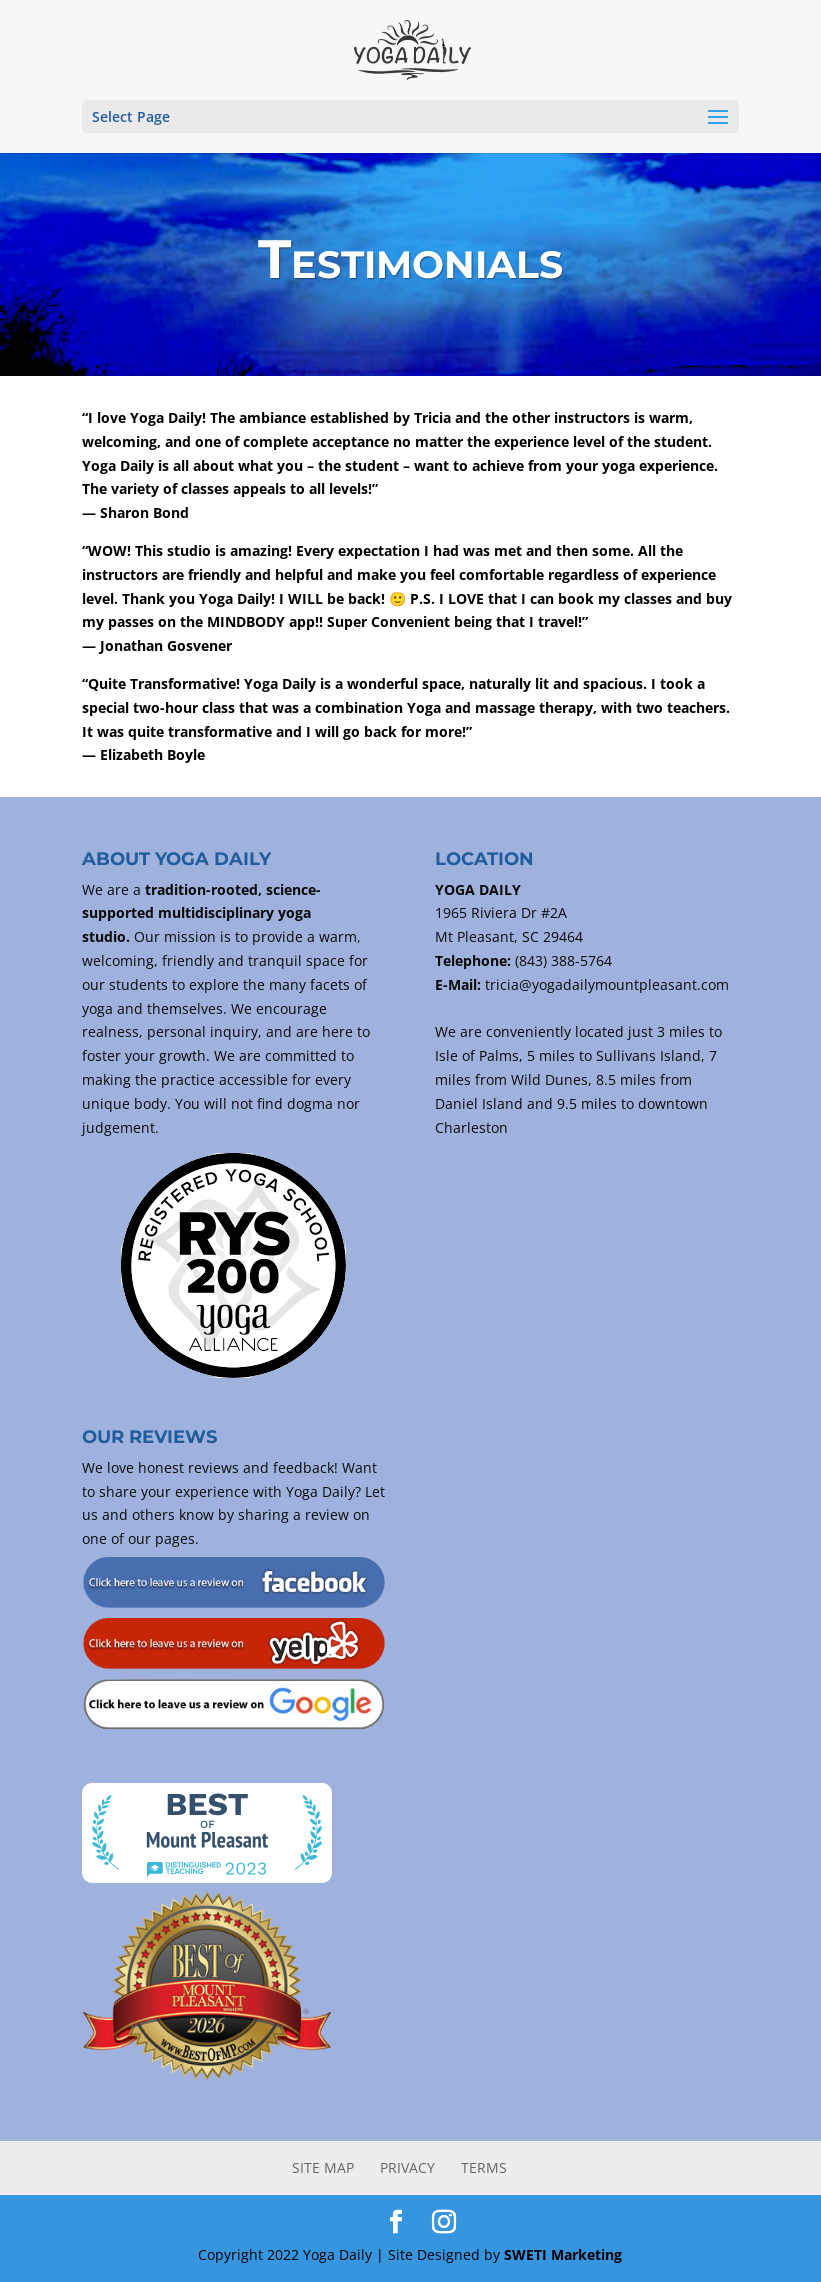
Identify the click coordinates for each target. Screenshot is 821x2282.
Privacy (407, 2167)
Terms (484, 2167)
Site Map (323, 2167)
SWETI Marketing (563, 2254)
